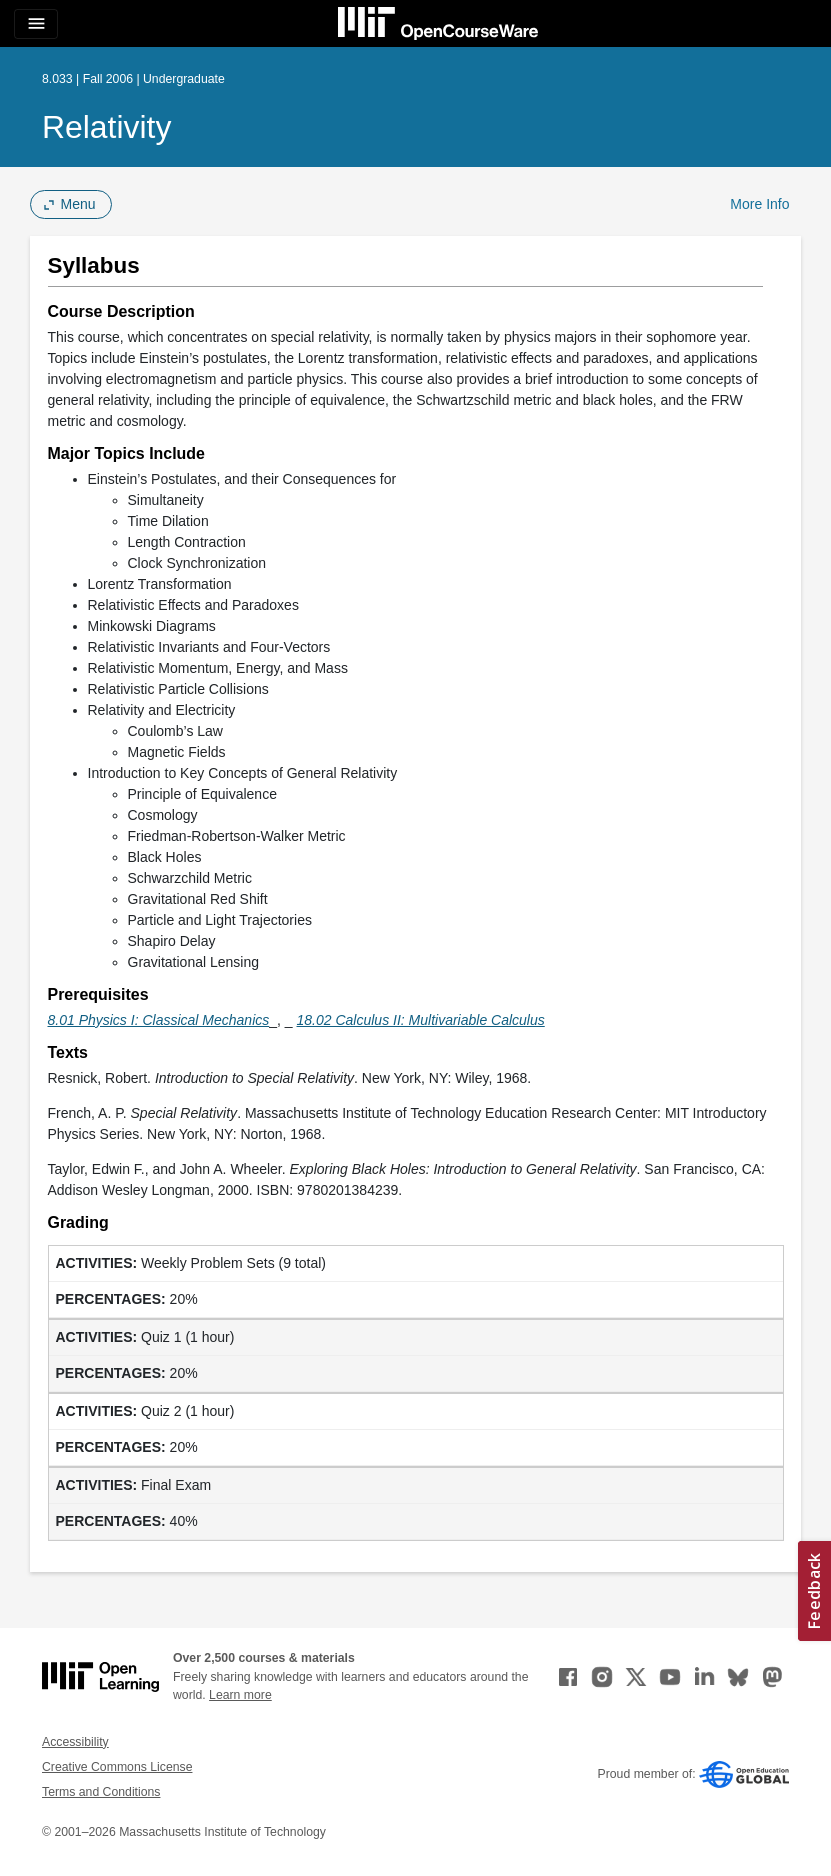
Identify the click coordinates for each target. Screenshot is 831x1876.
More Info (759, 204)
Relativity (106, 127)
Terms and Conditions (101, 1792)
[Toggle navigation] (36, 24)
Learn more (240, 1695)
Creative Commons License (117, 1767)
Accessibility (75, 1742)
